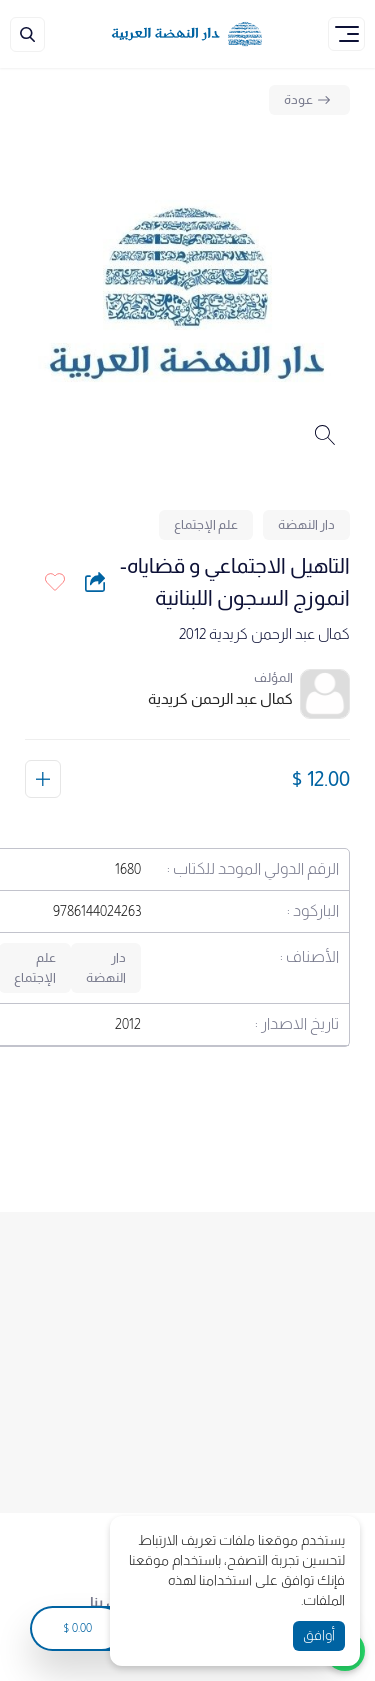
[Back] (309, 100)
